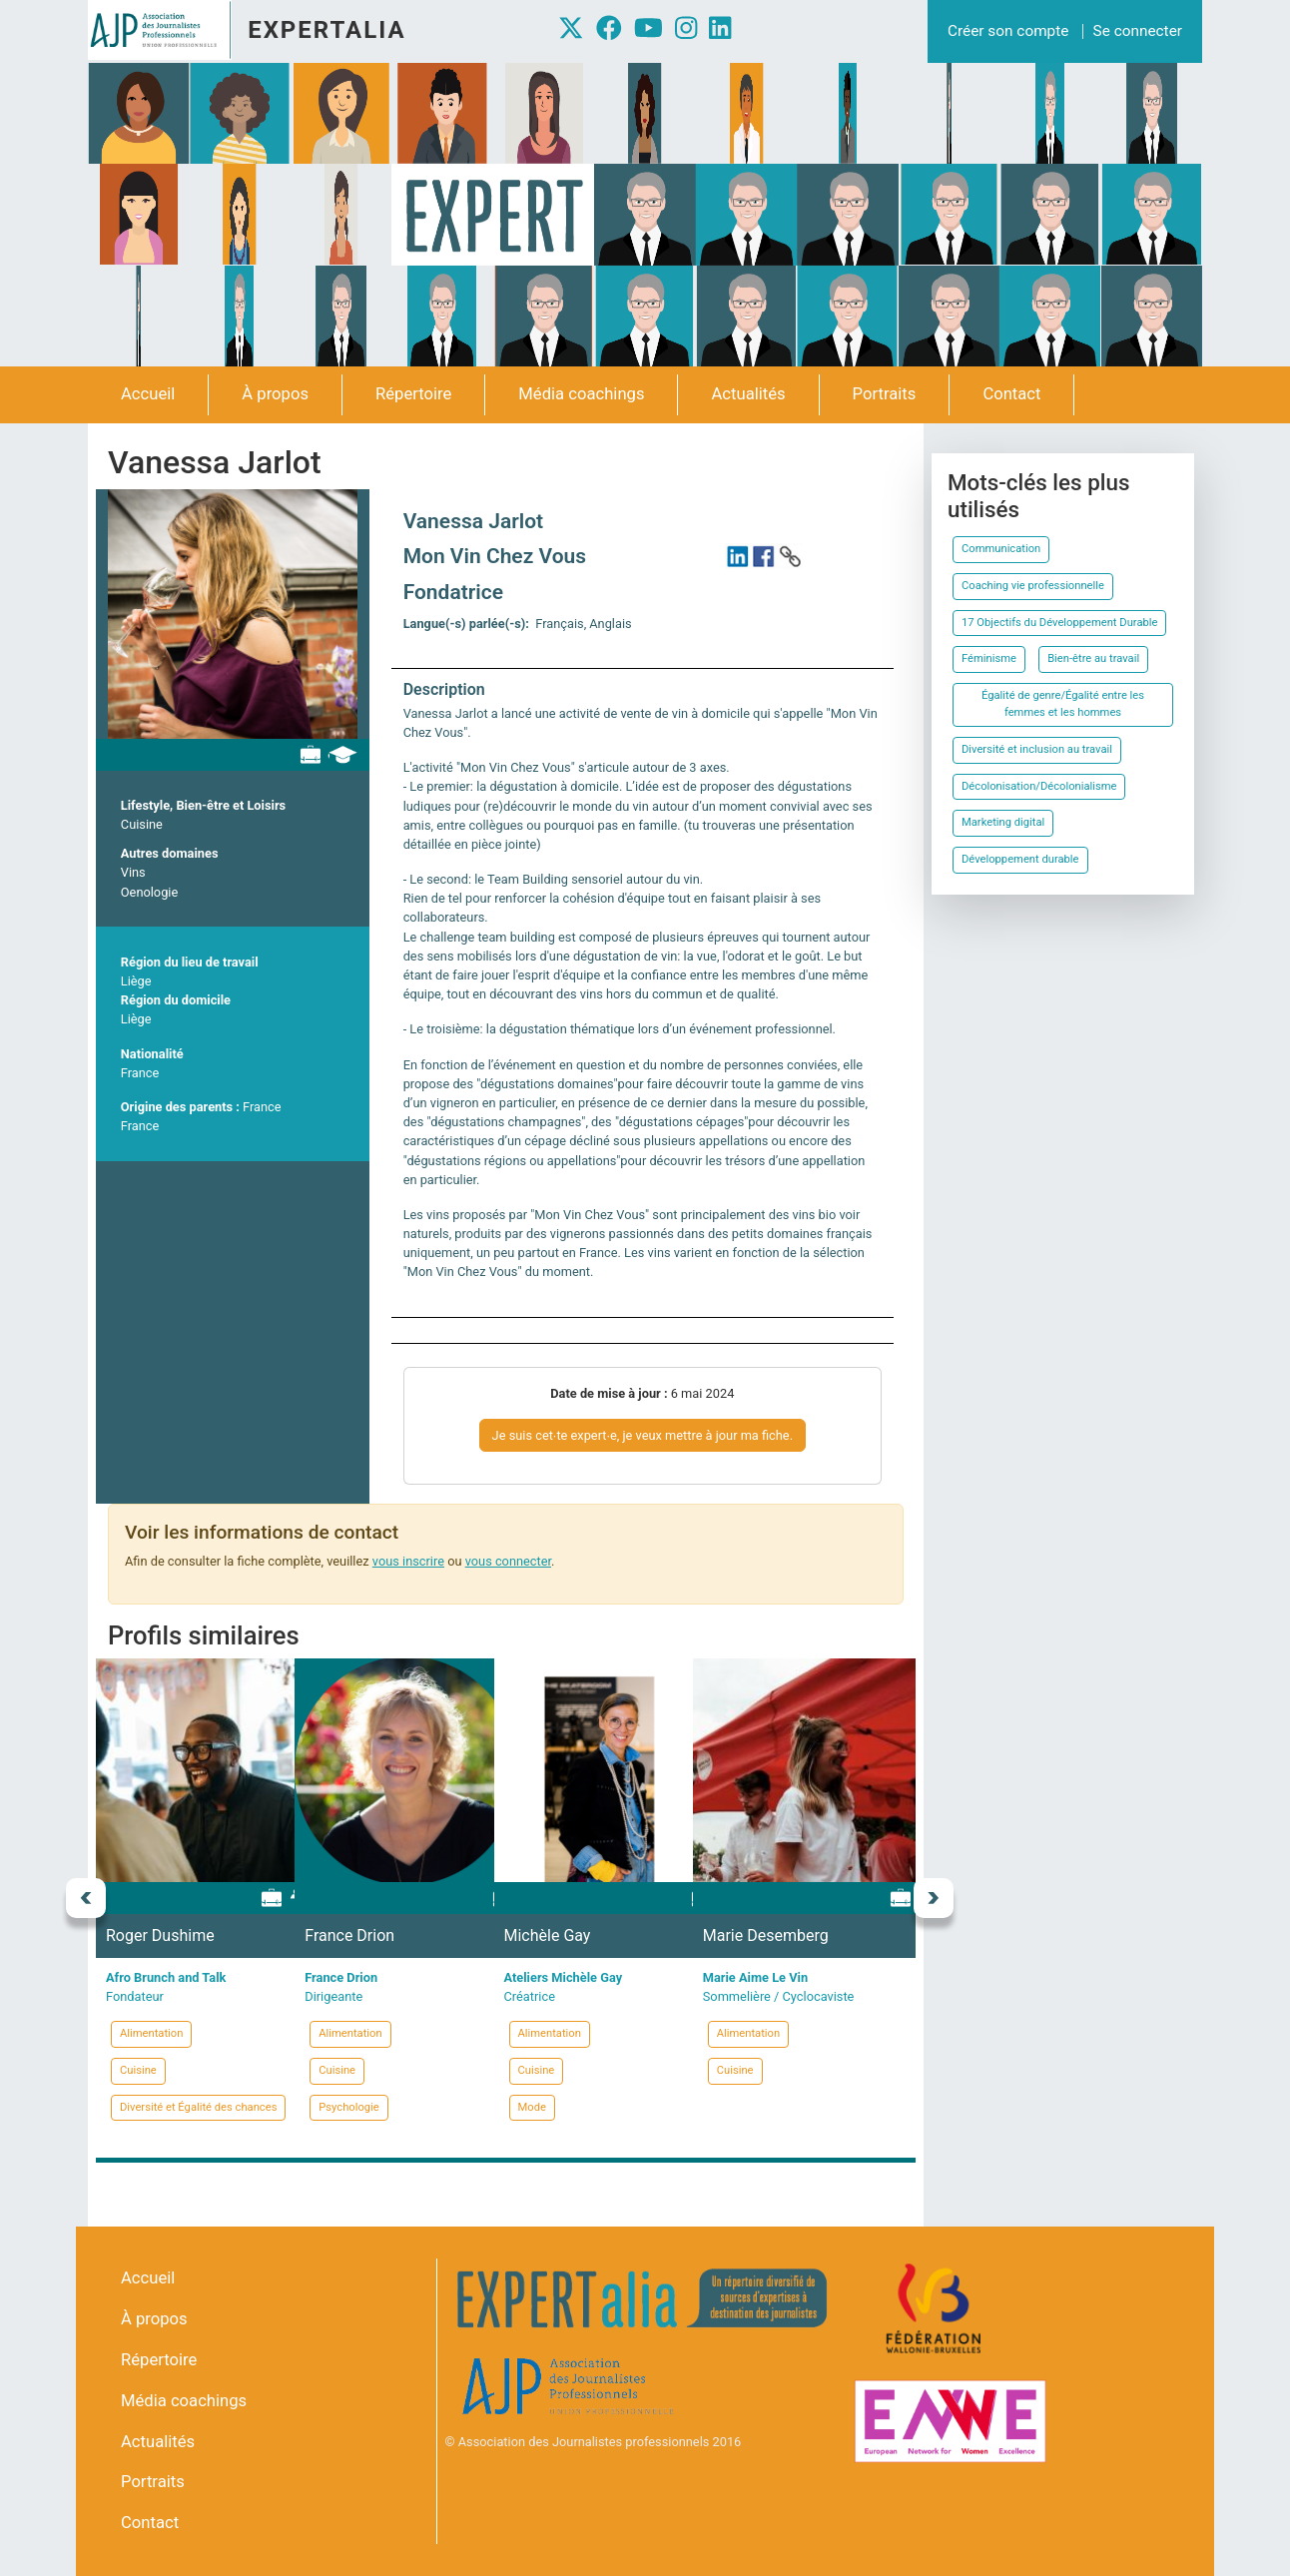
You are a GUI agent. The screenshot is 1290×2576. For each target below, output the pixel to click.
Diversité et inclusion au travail (1037, 749)
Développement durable (1020, 859)
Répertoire (413, 393)
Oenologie (149, 892)
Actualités (748, 393)
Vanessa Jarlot (473, 521)
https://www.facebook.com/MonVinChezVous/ (764, 556)
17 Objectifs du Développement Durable (1059, 622)
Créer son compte (1008, 31)
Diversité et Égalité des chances (198, 2107)
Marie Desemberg (766, 1935)
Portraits (885, 393)
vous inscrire (408, 1561)
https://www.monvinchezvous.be (790, 556)
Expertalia (326, 30)
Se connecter (1137, 31)
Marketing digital (1003, 822)
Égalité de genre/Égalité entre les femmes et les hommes (1062, 704)
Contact (1011, 393)
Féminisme (989, 658)
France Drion (349, 1935)
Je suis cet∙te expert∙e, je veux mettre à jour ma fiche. (642, 1435)
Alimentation (151, 2033)
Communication (1001, 548)
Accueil (148, 393)
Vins (133, 872)
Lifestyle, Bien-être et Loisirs (203, 805)
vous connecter (508, 1561)
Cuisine (142, 824)
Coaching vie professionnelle (1033, 585)
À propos (275, 393)
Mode (532, 2107)
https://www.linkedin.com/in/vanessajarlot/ (738, 556)
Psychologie (349, 2107)
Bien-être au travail (1093, 658)
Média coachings (581, 393)
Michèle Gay (547, 1935)
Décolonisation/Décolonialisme (1039, 786)
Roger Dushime (160, 1935)
